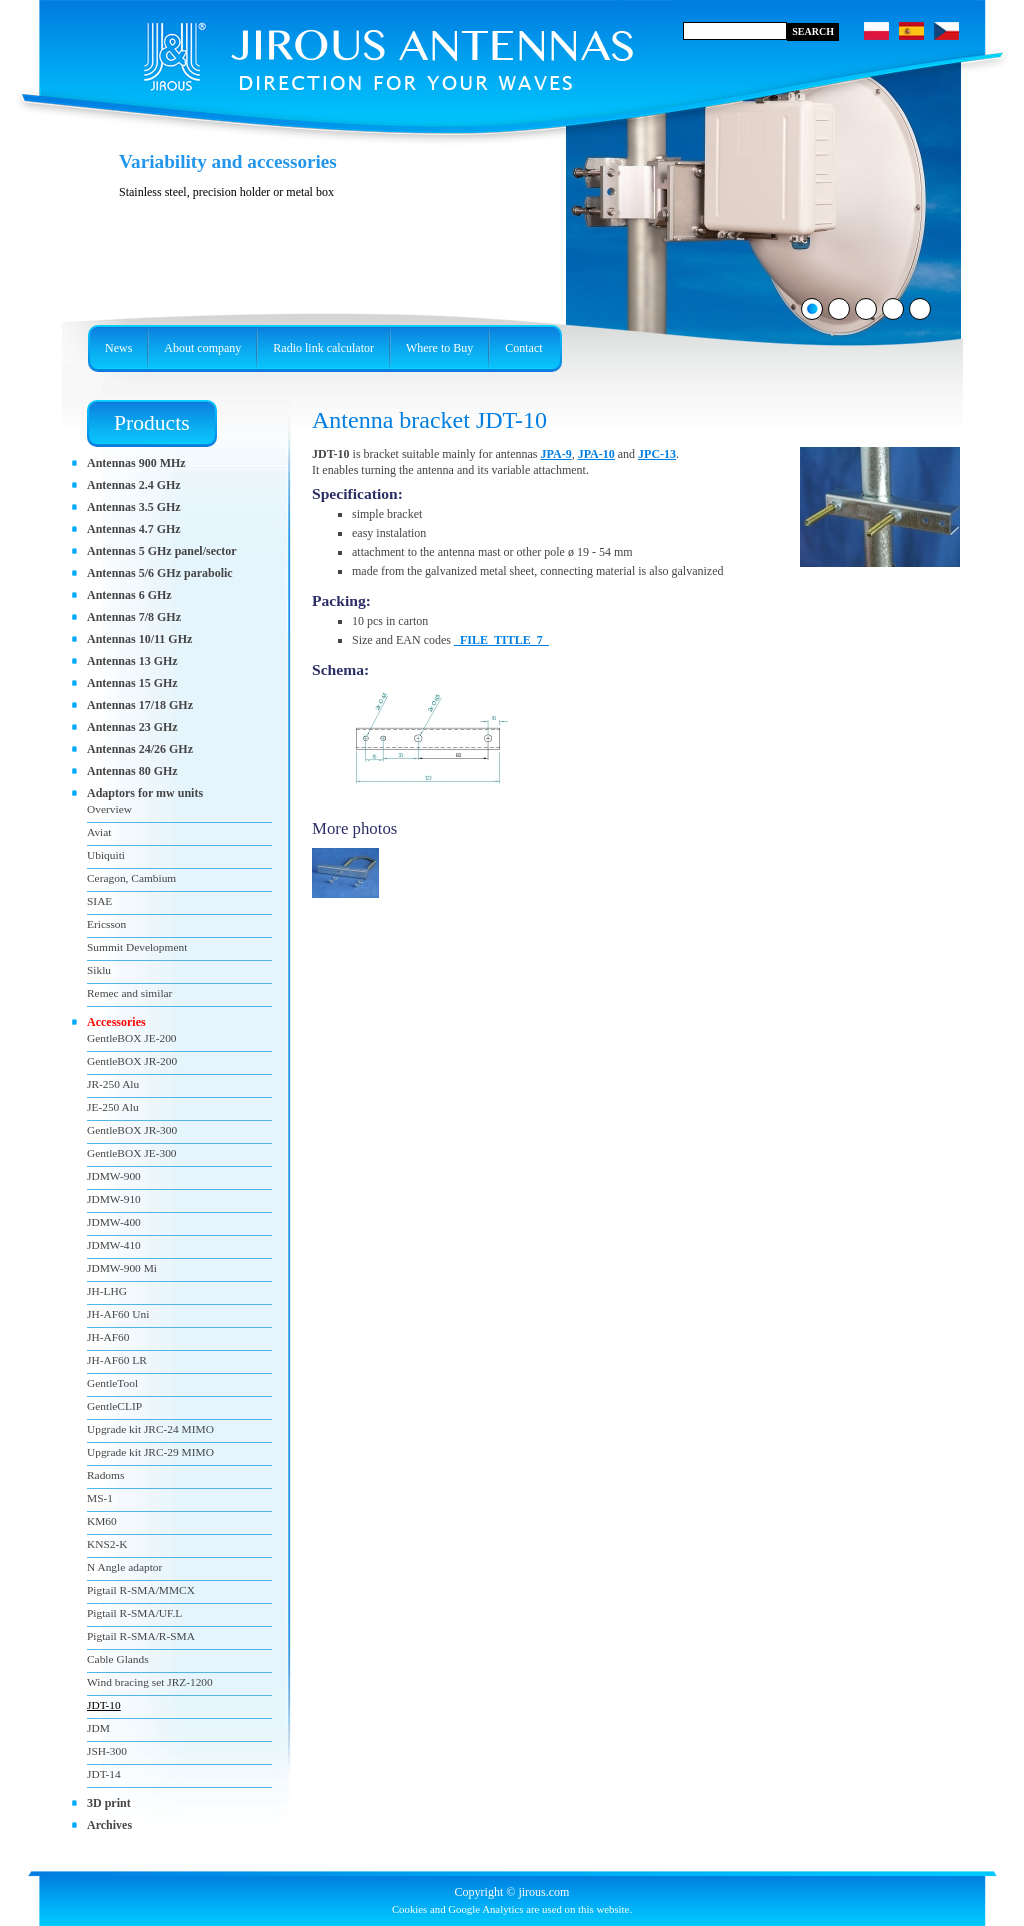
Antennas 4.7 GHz (134, 529)
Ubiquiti (106, 855)
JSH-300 (107, 1751)
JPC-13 (657, 454)
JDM (98, 1728)
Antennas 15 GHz (132, 683)
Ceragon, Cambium (131, 878)
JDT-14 (104, 1774)
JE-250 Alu (113, 1107)
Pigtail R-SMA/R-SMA (141, 1636)
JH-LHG (107, 1291)
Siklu (99, 970)
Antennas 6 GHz (129, 595)
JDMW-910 (114, 1199)
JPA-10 (596, 454)
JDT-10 (104, 1705)
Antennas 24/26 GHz (140, 749)
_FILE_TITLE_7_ (501, 640)
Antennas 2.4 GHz (134, 485)
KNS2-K (107, 1544)
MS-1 (100, 1498)
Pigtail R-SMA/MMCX (141, 1590)
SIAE (99, 901)
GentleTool (112, 1383)
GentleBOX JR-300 (132, 1130)
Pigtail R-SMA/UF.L (134, 1613)
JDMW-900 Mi (122, 1268)
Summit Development (137, 947)
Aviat (99, 832)
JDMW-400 (114, 1222)
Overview (109, 809)
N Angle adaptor (124, 1567)
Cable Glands (118, 1659)
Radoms (105, 1475)
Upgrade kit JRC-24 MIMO (150, 1429)
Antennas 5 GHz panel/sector (162, 551)
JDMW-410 (114, 1245)
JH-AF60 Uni (118, 1314)
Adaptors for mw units (145, 793)
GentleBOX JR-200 (132, 1061)
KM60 (102, 1521)
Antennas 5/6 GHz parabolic (160, 573)
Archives (109, 1825)
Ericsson (106, 924)
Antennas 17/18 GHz (140, 705)
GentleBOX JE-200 (132, 1038)
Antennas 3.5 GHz (134, 507)
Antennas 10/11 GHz (139, 639)
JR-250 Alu (113, 1084)
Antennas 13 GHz (132, 661)
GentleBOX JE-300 (132, 1153)
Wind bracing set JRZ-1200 (150, 1682)
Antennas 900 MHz (136, 463)
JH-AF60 (108, 1337)
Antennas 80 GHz (132, 771)
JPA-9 (556, 454)
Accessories (116, 1022)
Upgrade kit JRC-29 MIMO (150, 1452)
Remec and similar (129, 993)
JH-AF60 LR (117, 1360)
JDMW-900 (114, 1176)
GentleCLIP (114, 1406)
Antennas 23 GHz (132, 727)
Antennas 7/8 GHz (134, 617)
